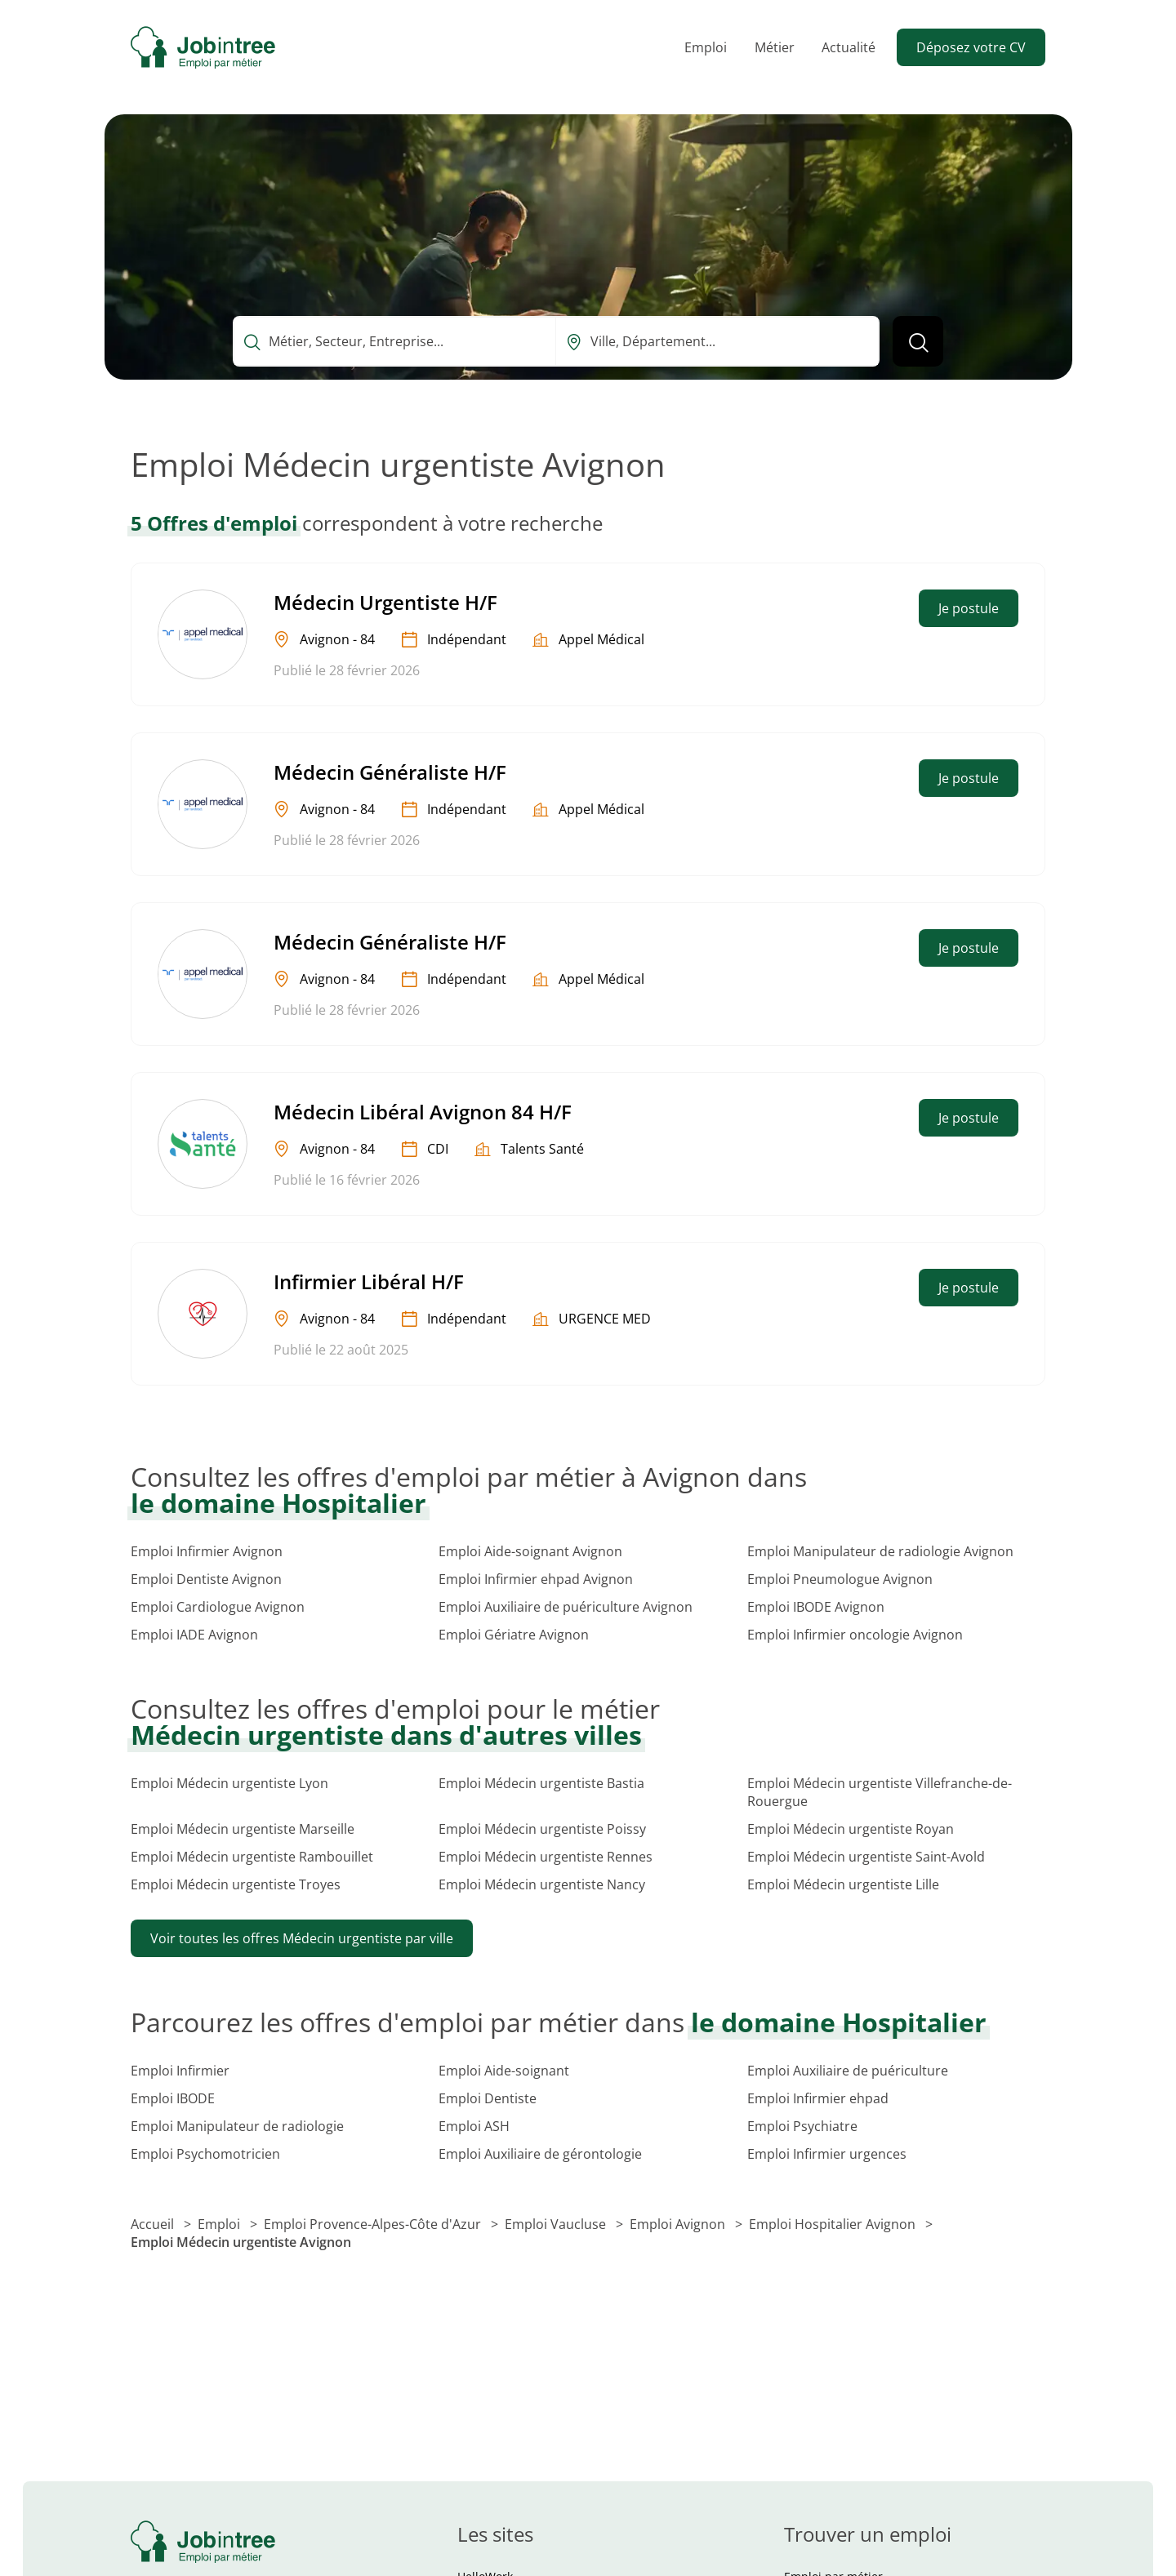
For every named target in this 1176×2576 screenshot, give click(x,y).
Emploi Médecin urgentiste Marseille (242, 1829)
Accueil (154, 2224)
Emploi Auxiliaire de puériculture (847, 2071)
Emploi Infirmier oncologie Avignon (855, 1635)
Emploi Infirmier (180, 2071)
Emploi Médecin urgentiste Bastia (541, 1783)
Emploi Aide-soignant (504, 2071)
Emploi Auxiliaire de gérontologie (540, 2154)
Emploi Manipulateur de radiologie (237, 2126)
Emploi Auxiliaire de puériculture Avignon (566, 1607)
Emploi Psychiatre (802, 2126)
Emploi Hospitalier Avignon (834, 2224)
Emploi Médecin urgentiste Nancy (542, 1884)
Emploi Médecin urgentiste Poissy (542, 1829)
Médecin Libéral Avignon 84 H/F (423, 1111)
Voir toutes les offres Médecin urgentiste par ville (301, 1938)
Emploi (705, 47)
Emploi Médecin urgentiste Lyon (229, 1783)
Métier (775, 47)
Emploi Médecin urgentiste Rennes (546, 1857)
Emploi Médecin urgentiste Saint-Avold (866, 1857)
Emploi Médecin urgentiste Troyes (236, 1884)
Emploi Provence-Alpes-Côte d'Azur (374, 2224)
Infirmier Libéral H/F (369, 1281)
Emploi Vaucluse (557, 2224)
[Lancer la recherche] (918, 341)
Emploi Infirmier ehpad (818, 2098)
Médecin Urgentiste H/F (385, 602)
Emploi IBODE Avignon (815, 1607)
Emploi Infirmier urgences (826, 2154)
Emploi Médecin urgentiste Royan (850, 1829)
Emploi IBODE (173, 2098)
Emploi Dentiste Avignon (206, 1579)
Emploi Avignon (679, 2224)
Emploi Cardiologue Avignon (218, 1607)
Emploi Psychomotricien (205, 2154)
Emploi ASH (474, 2126)
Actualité (848, 47)
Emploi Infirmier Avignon (207, 1551)
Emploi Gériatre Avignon (514, 1635)
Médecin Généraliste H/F (390, 772)
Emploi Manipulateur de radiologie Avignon (880, 1551)
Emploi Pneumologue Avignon (840, 1579)
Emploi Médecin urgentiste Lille (843, 1884)
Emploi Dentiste (488, 2098)
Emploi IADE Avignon (194, 1635)
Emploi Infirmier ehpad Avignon (536, 1579)
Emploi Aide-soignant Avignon (530, 1551)
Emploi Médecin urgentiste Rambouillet (252, 1857)
